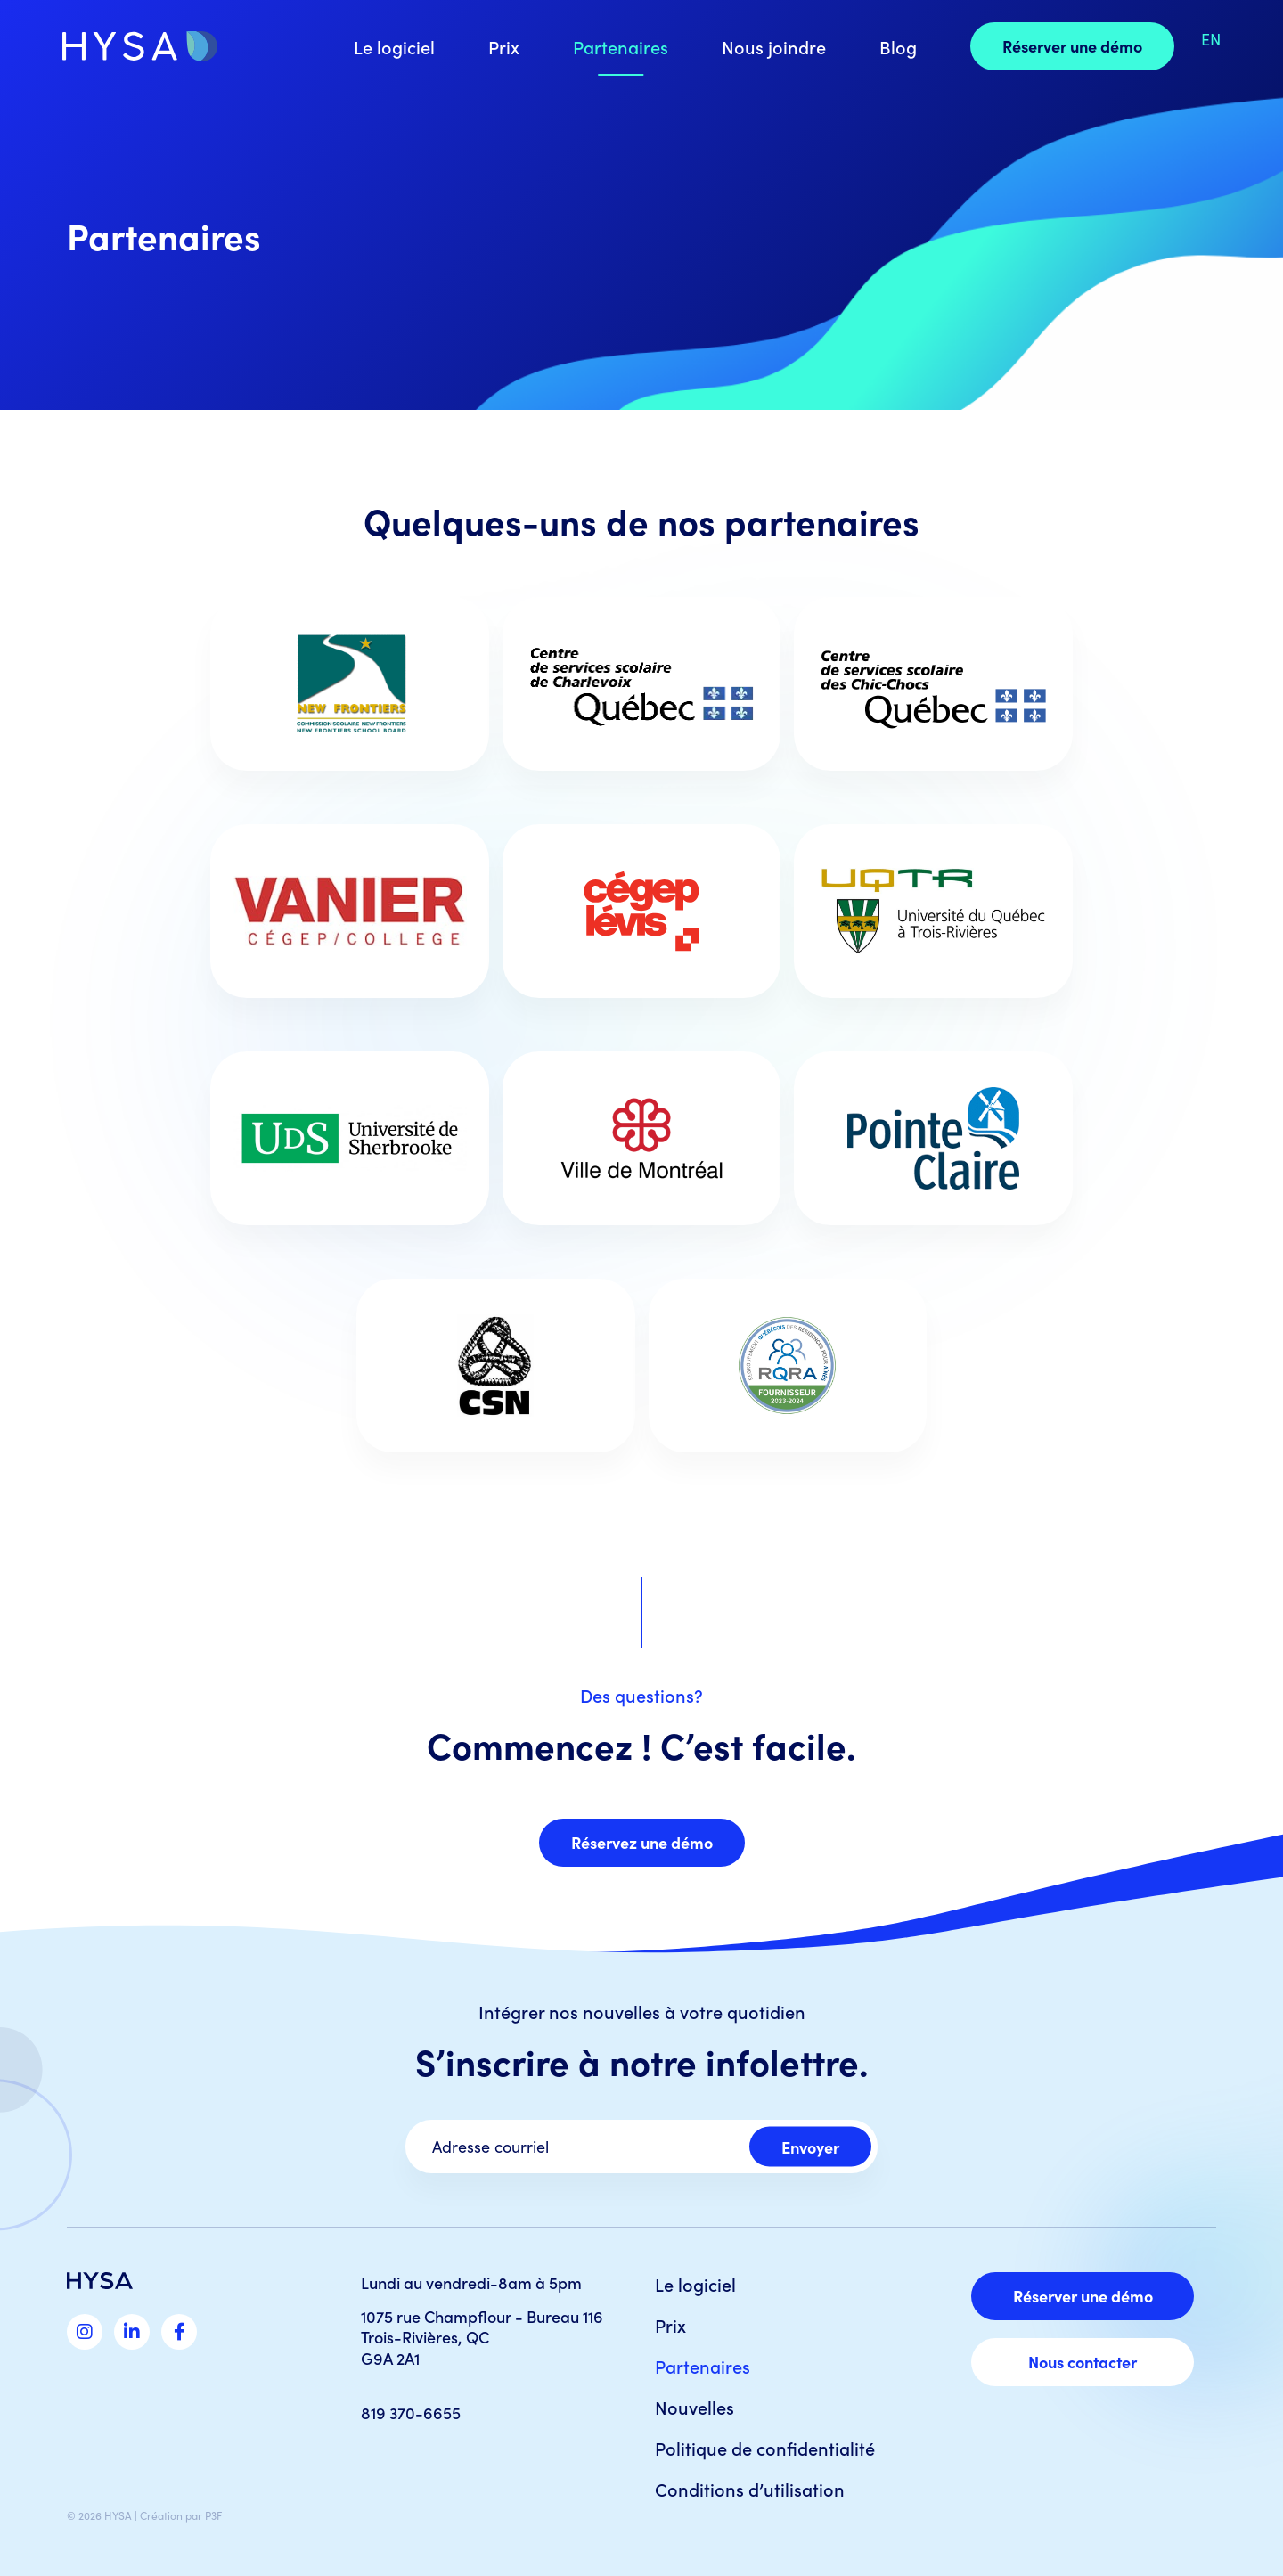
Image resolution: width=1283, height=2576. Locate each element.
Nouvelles (694, 2406)
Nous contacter (1082, 2362)
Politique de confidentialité (765, 2447)
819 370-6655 (411, 2412)
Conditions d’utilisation (750, 2488)
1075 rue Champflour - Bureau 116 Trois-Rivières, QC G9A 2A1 (482, 2337)
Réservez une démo (642, 1842)
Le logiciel (394, 46)
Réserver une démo (1072, 46)
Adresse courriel (490, 2146)
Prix (503, 46)
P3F (213, 2515)
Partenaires (620, 46)
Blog (898, 46)
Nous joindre (774, 46)
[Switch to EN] (1211, 39)
